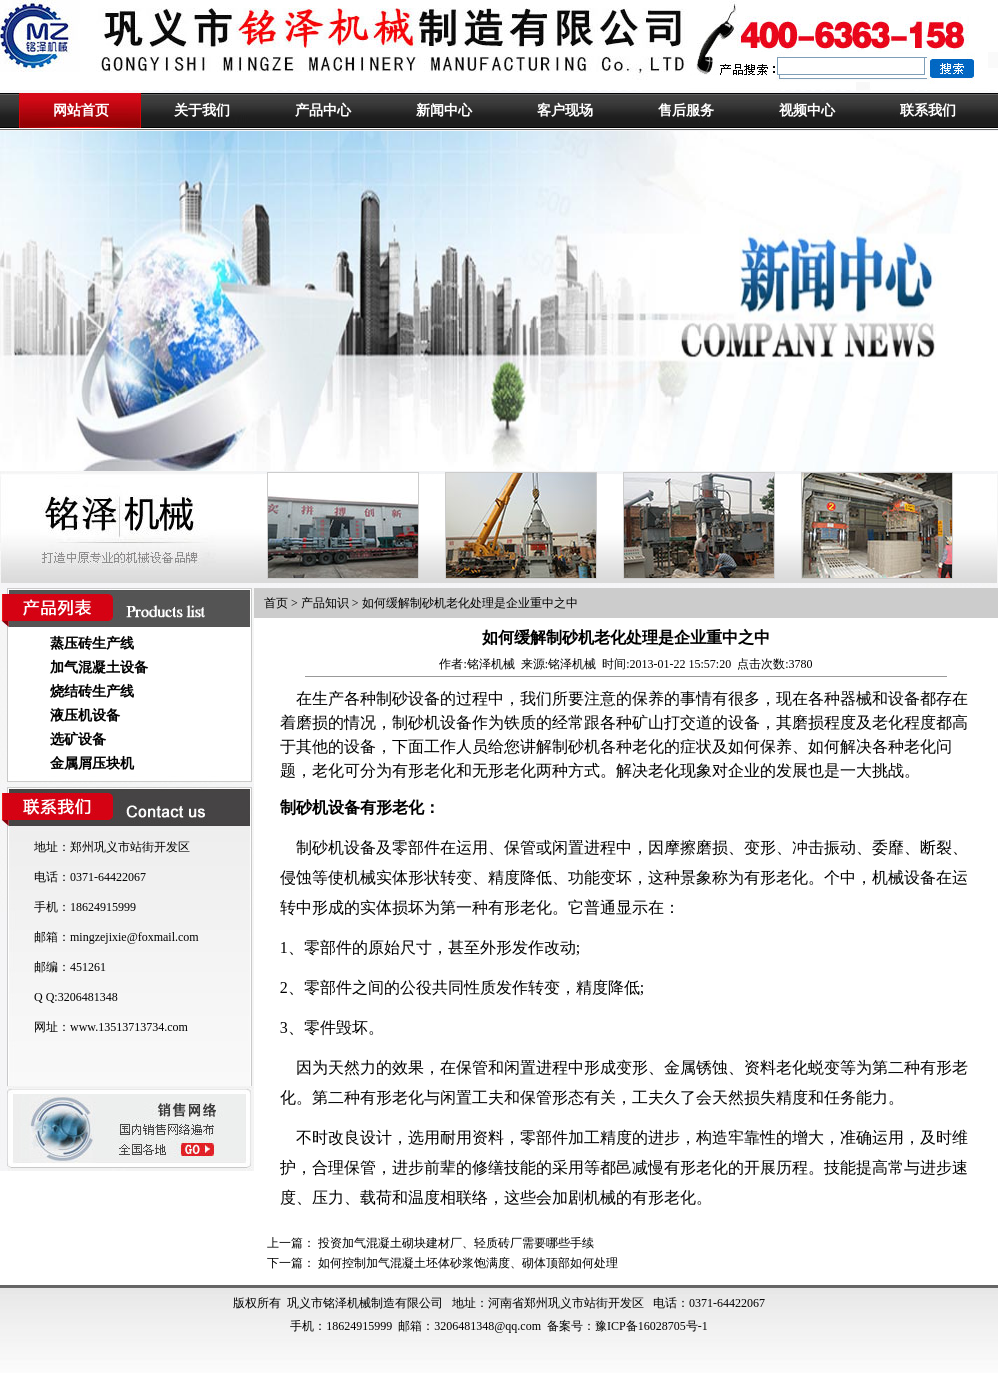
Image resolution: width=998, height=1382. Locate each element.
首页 (276, 603)
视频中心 (807, 110)
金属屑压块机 (92, 763)
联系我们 (928, 110)
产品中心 (323, 110)
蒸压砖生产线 (92, 643)
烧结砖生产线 (92, 691)
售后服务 (686, 110)
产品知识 (325, 603)
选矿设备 (78, 739)
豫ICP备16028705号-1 (651, 1326)
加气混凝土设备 (99, 667)
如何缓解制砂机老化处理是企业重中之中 (470, 603)
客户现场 (565, 110)
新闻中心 (444, 110)
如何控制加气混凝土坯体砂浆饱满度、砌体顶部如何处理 (468, 1263)
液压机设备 (85, 715)
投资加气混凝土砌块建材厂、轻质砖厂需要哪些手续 (456, 1243)
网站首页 (81, 110)
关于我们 (202, 110)
